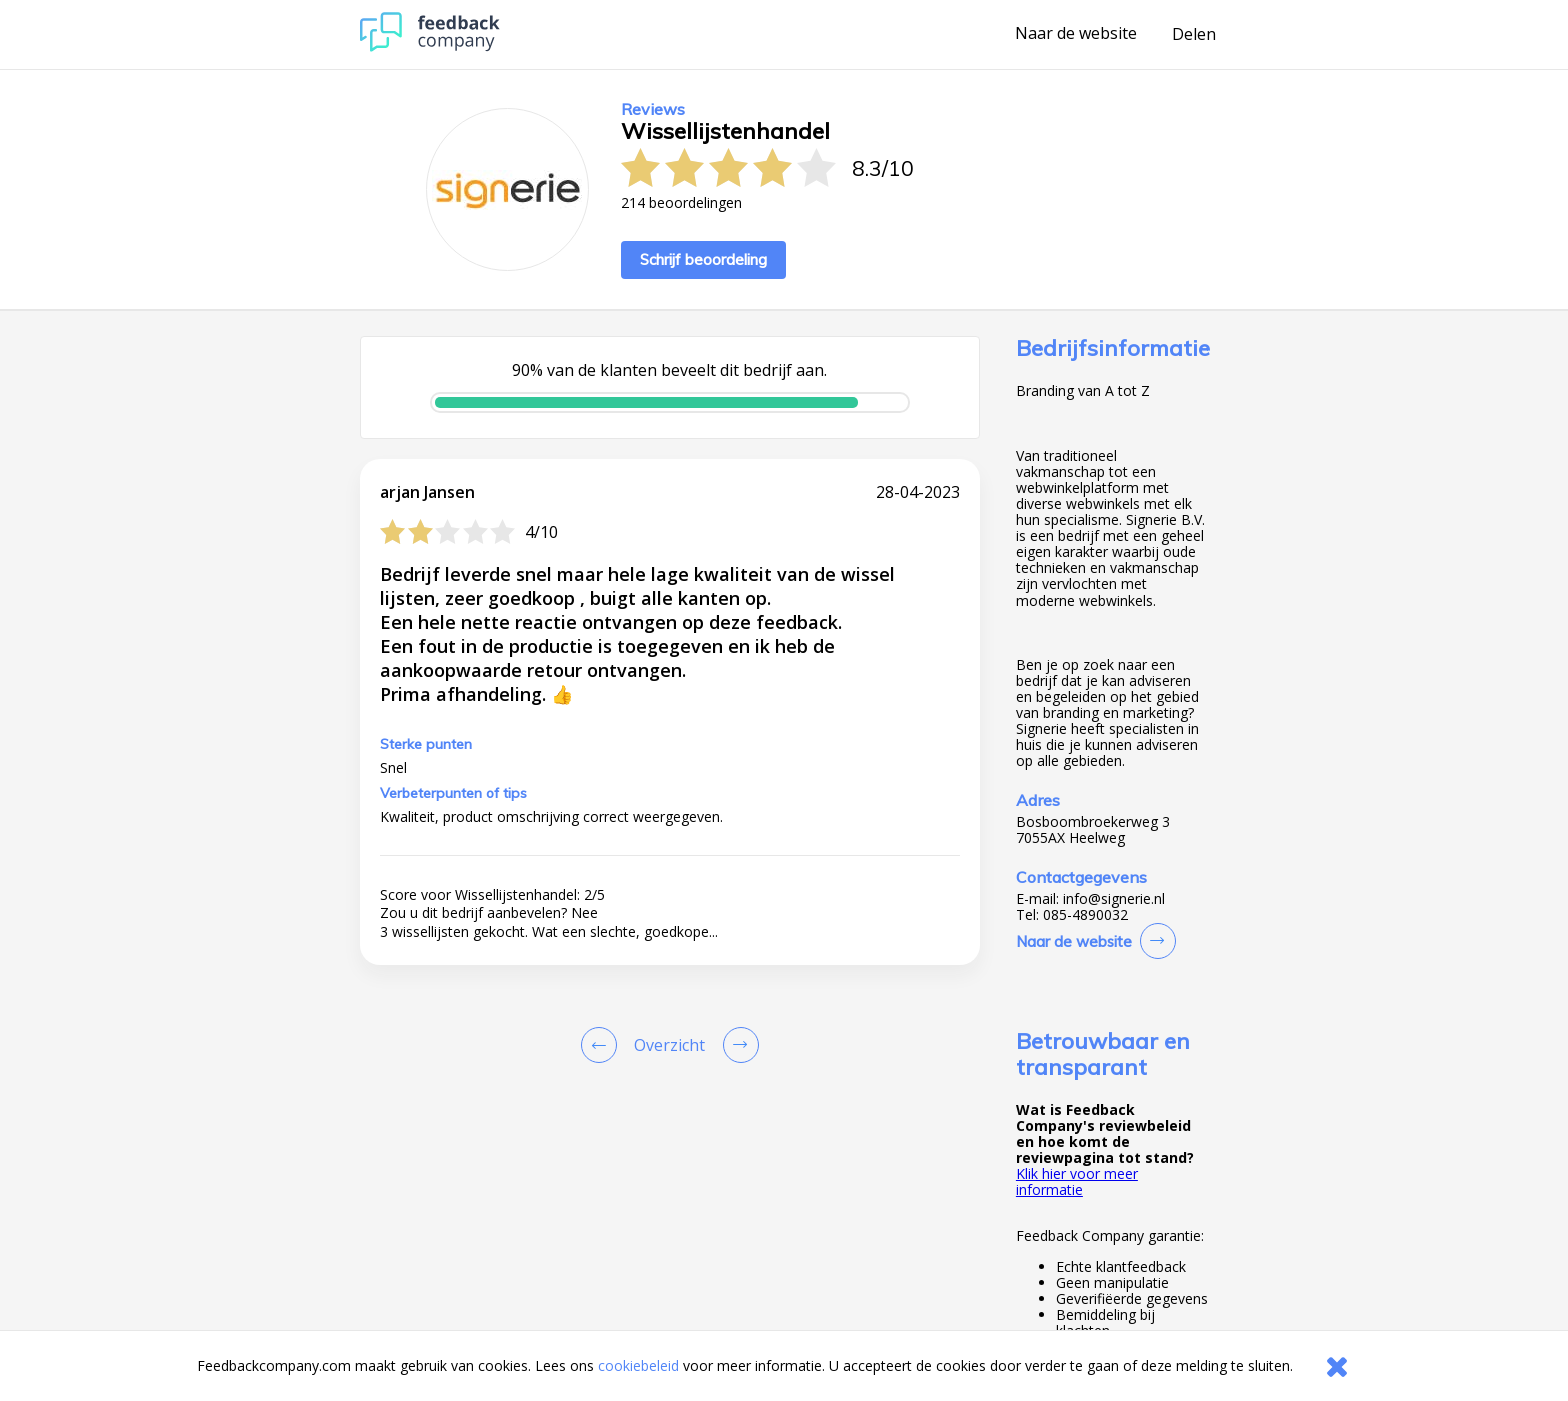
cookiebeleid (638, 1365)
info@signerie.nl (1114, 899)
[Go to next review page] (737, 1045)
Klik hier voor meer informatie (1077, 1181)
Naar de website (1076, 34)
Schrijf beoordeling (703, 259)
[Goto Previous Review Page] (603, 1045)
